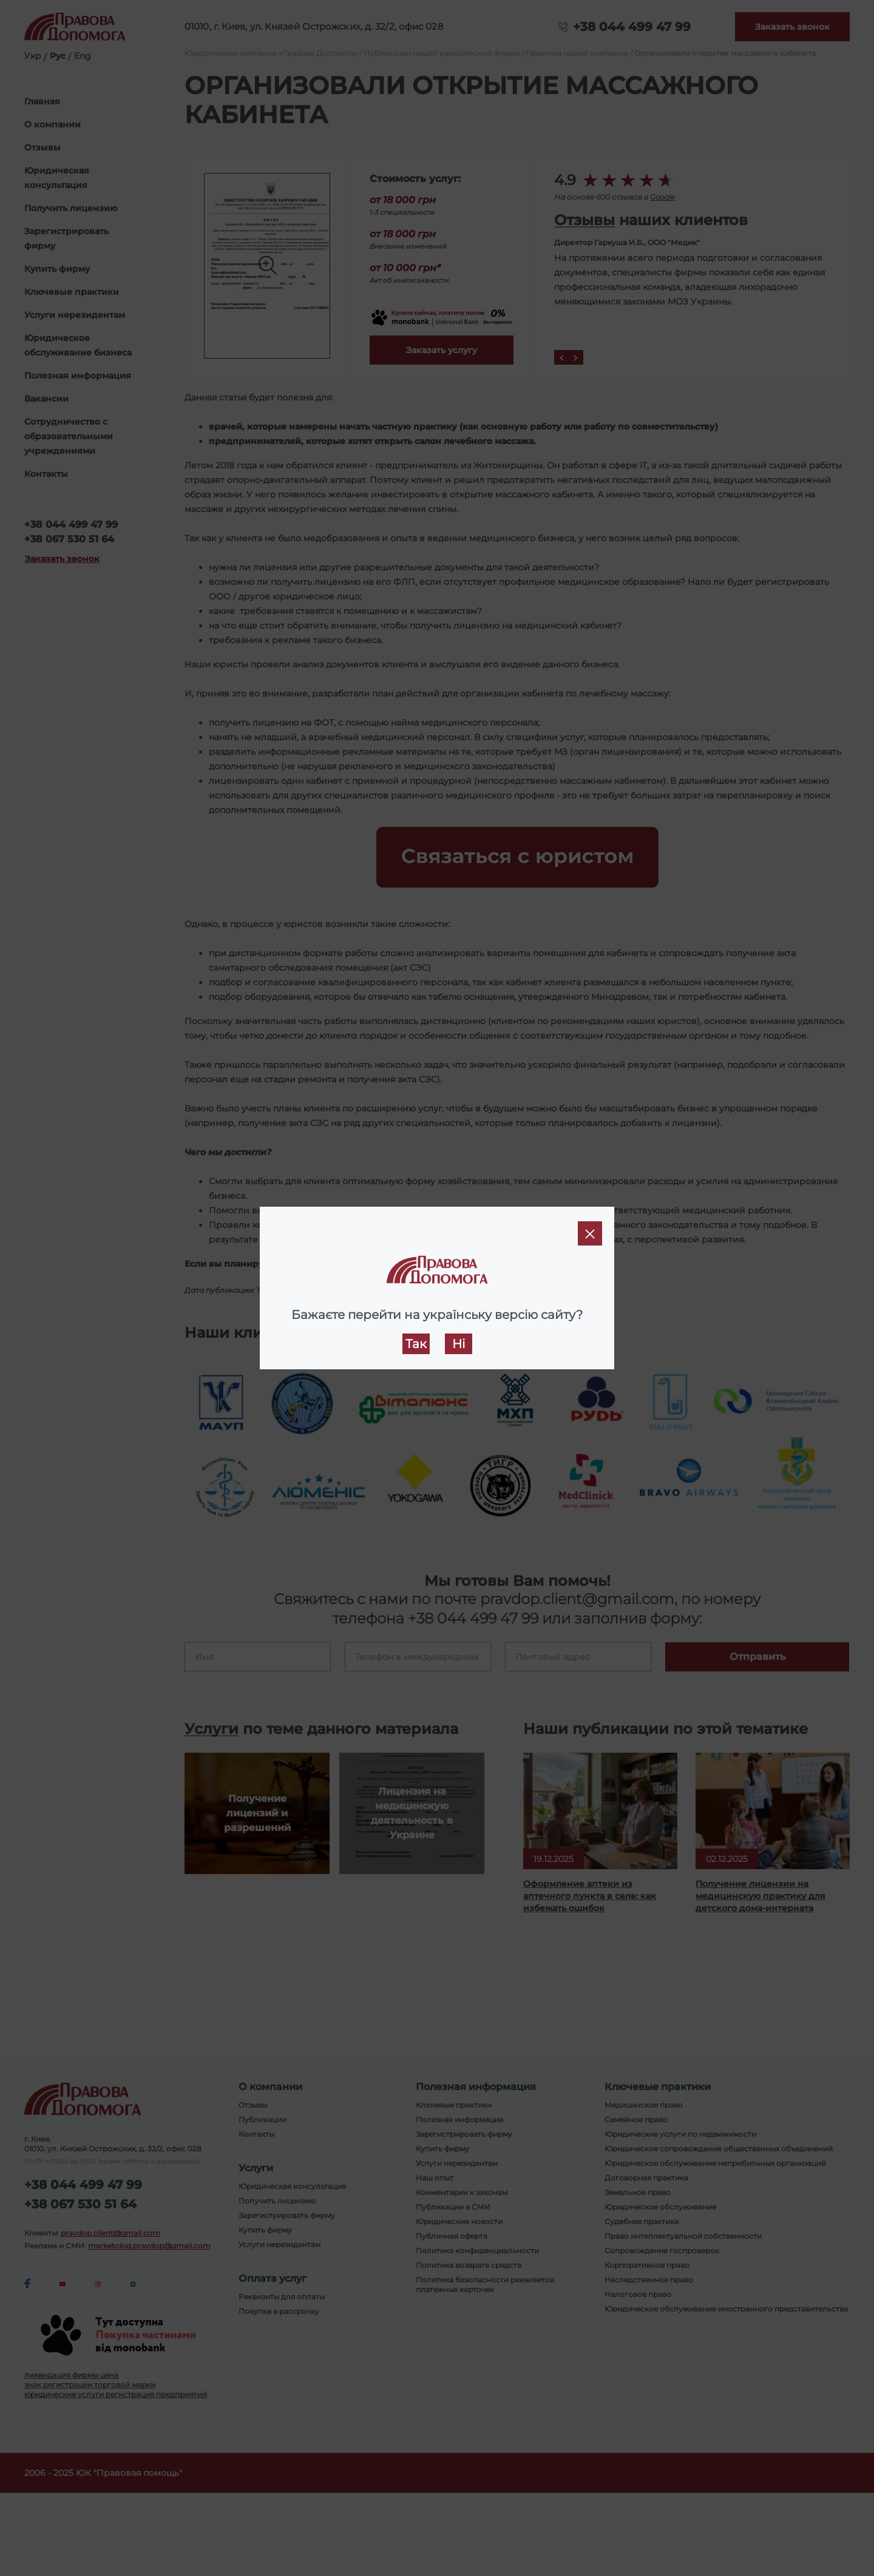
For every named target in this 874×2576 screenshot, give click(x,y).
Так (416, 1344)
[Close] (590, 1233)
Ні (458, 1344)
